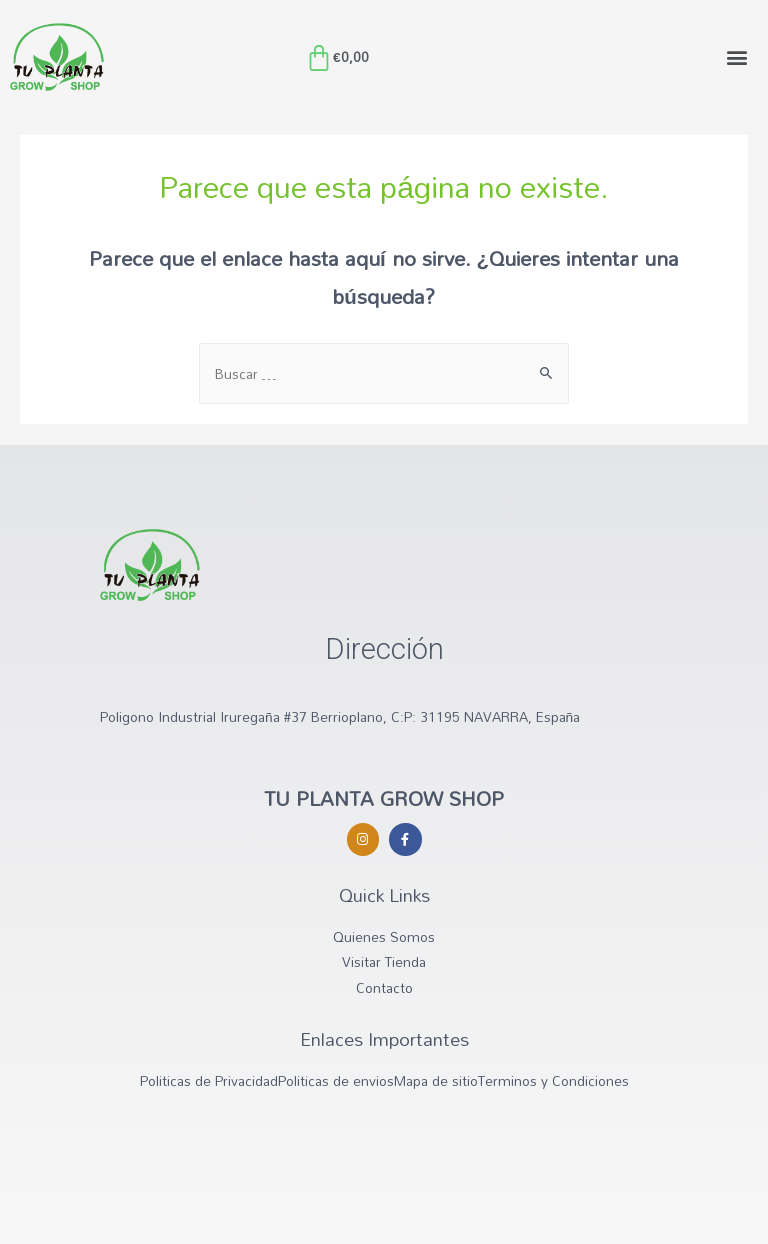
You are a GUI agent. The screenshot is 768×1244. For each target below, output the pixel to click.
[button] (736, 57)
